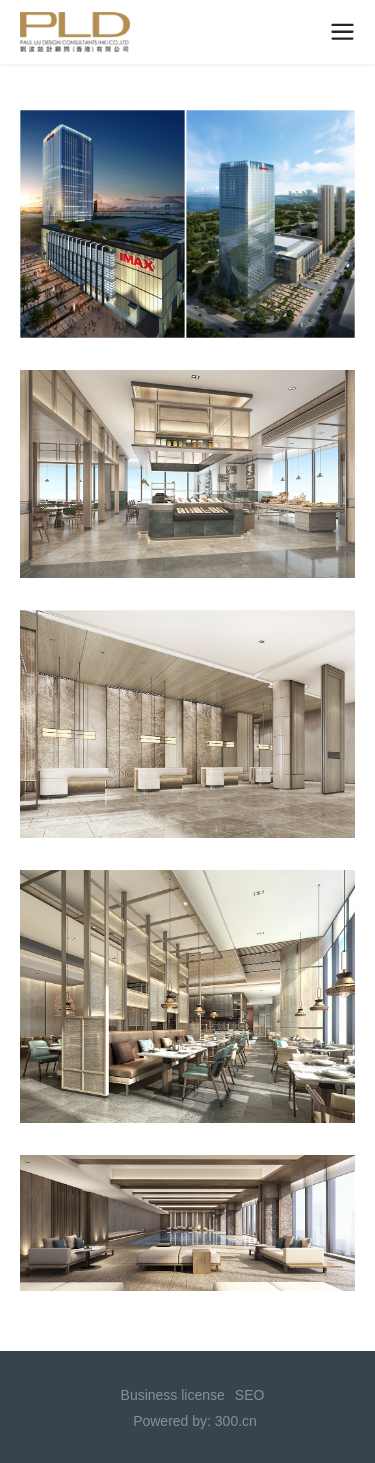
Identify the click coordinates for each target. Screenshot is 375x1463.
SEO (250, 1395)
